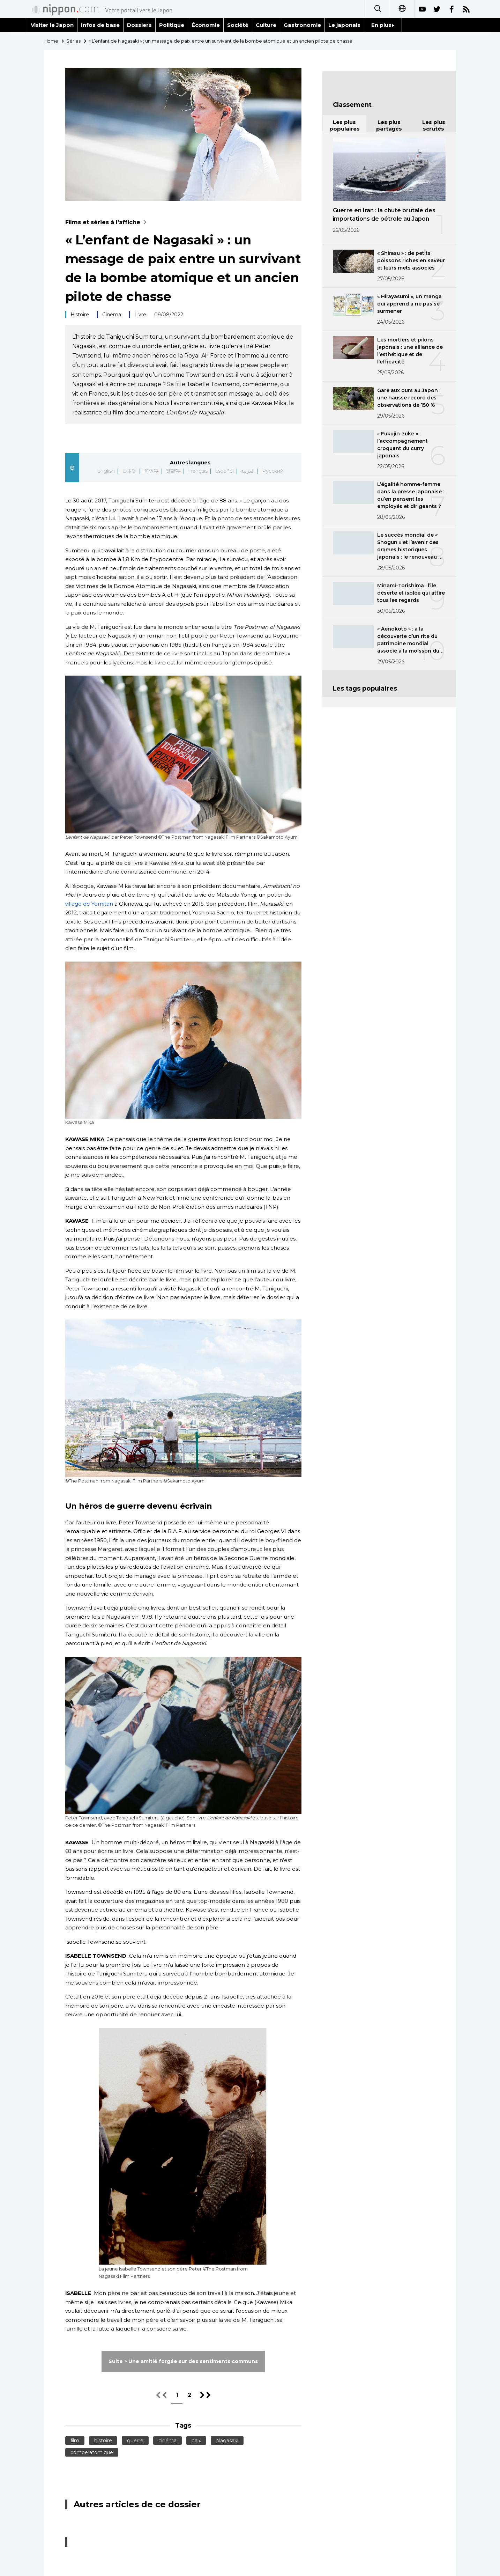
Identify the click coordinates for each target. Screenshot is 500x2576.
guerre (135, 2440)
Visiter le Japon (52, 25)
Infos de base (100, 25)
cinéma (167, 2440)
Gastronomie (302, 25)
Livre (140, 314)
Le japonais (344, 25)
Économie (206, 25)
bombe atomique (91, 2452)
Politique (171, 25)
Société (237, 25)
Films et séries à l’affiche (107, 222)
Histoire (79, 314)
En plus (383, 25)
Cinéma (111, 314)
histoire (103, 2440)
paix (196, 2440)
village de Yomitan (89, 903)
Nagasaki (227, 2440)
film (75, 2440)
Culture (266, 25)
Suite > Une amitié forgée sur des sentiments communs (183, 2361)
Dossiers (139, 25)
